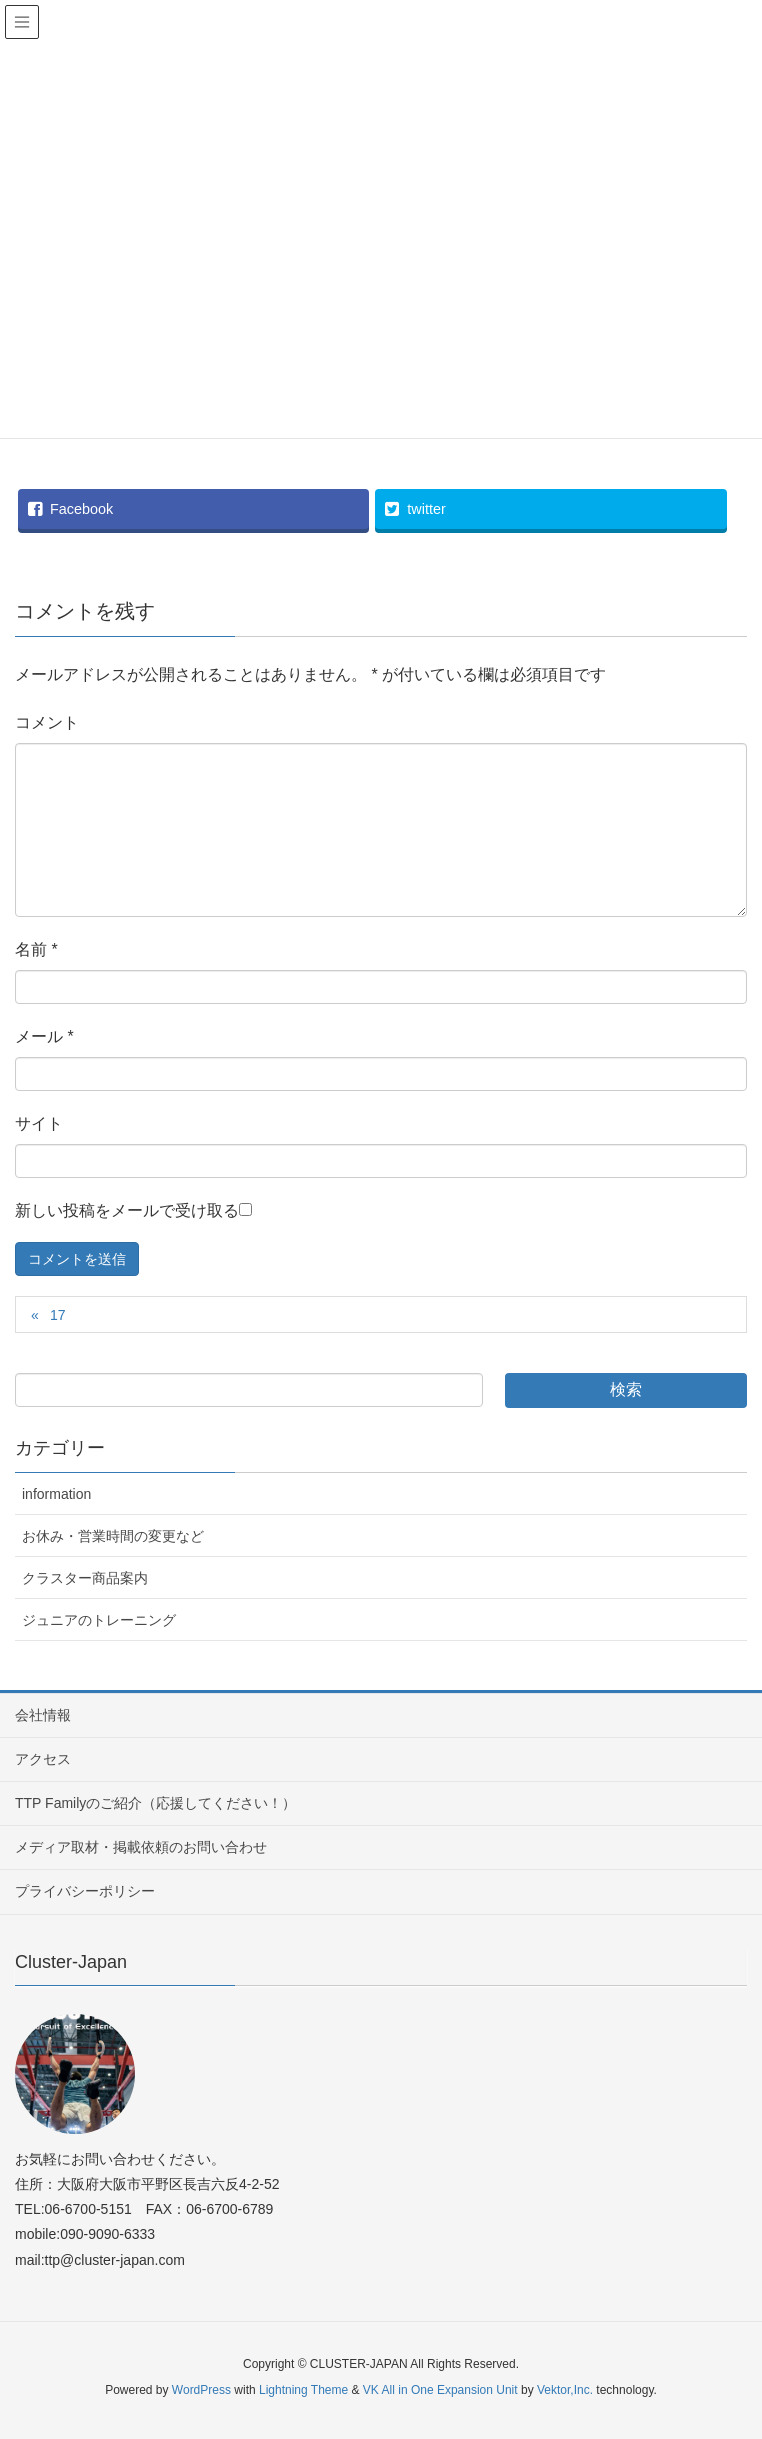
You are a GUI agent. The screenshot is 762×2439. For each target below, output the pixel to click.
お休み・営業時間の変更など (113, 1536)
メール (44, 1036)
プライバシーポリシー (85, 1891)
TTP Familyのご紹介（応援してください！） (155, 1803)
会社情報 (43, 1715)
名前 (36, 949)
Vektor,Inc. (565, 2390)
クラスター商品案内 (85, 1578)
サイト (39, 1123)
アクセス (43, 1759)
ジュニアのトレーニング (99, 1620)
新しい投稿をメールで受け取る (127, 1210)
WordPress (201, 2390)
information (56, 1494)
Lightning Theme (303, 2390)
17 (58, 1315)
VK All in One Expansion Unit (440, 2390)
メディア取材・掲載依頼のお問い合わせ (141, 1847)
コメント (47, 722)
